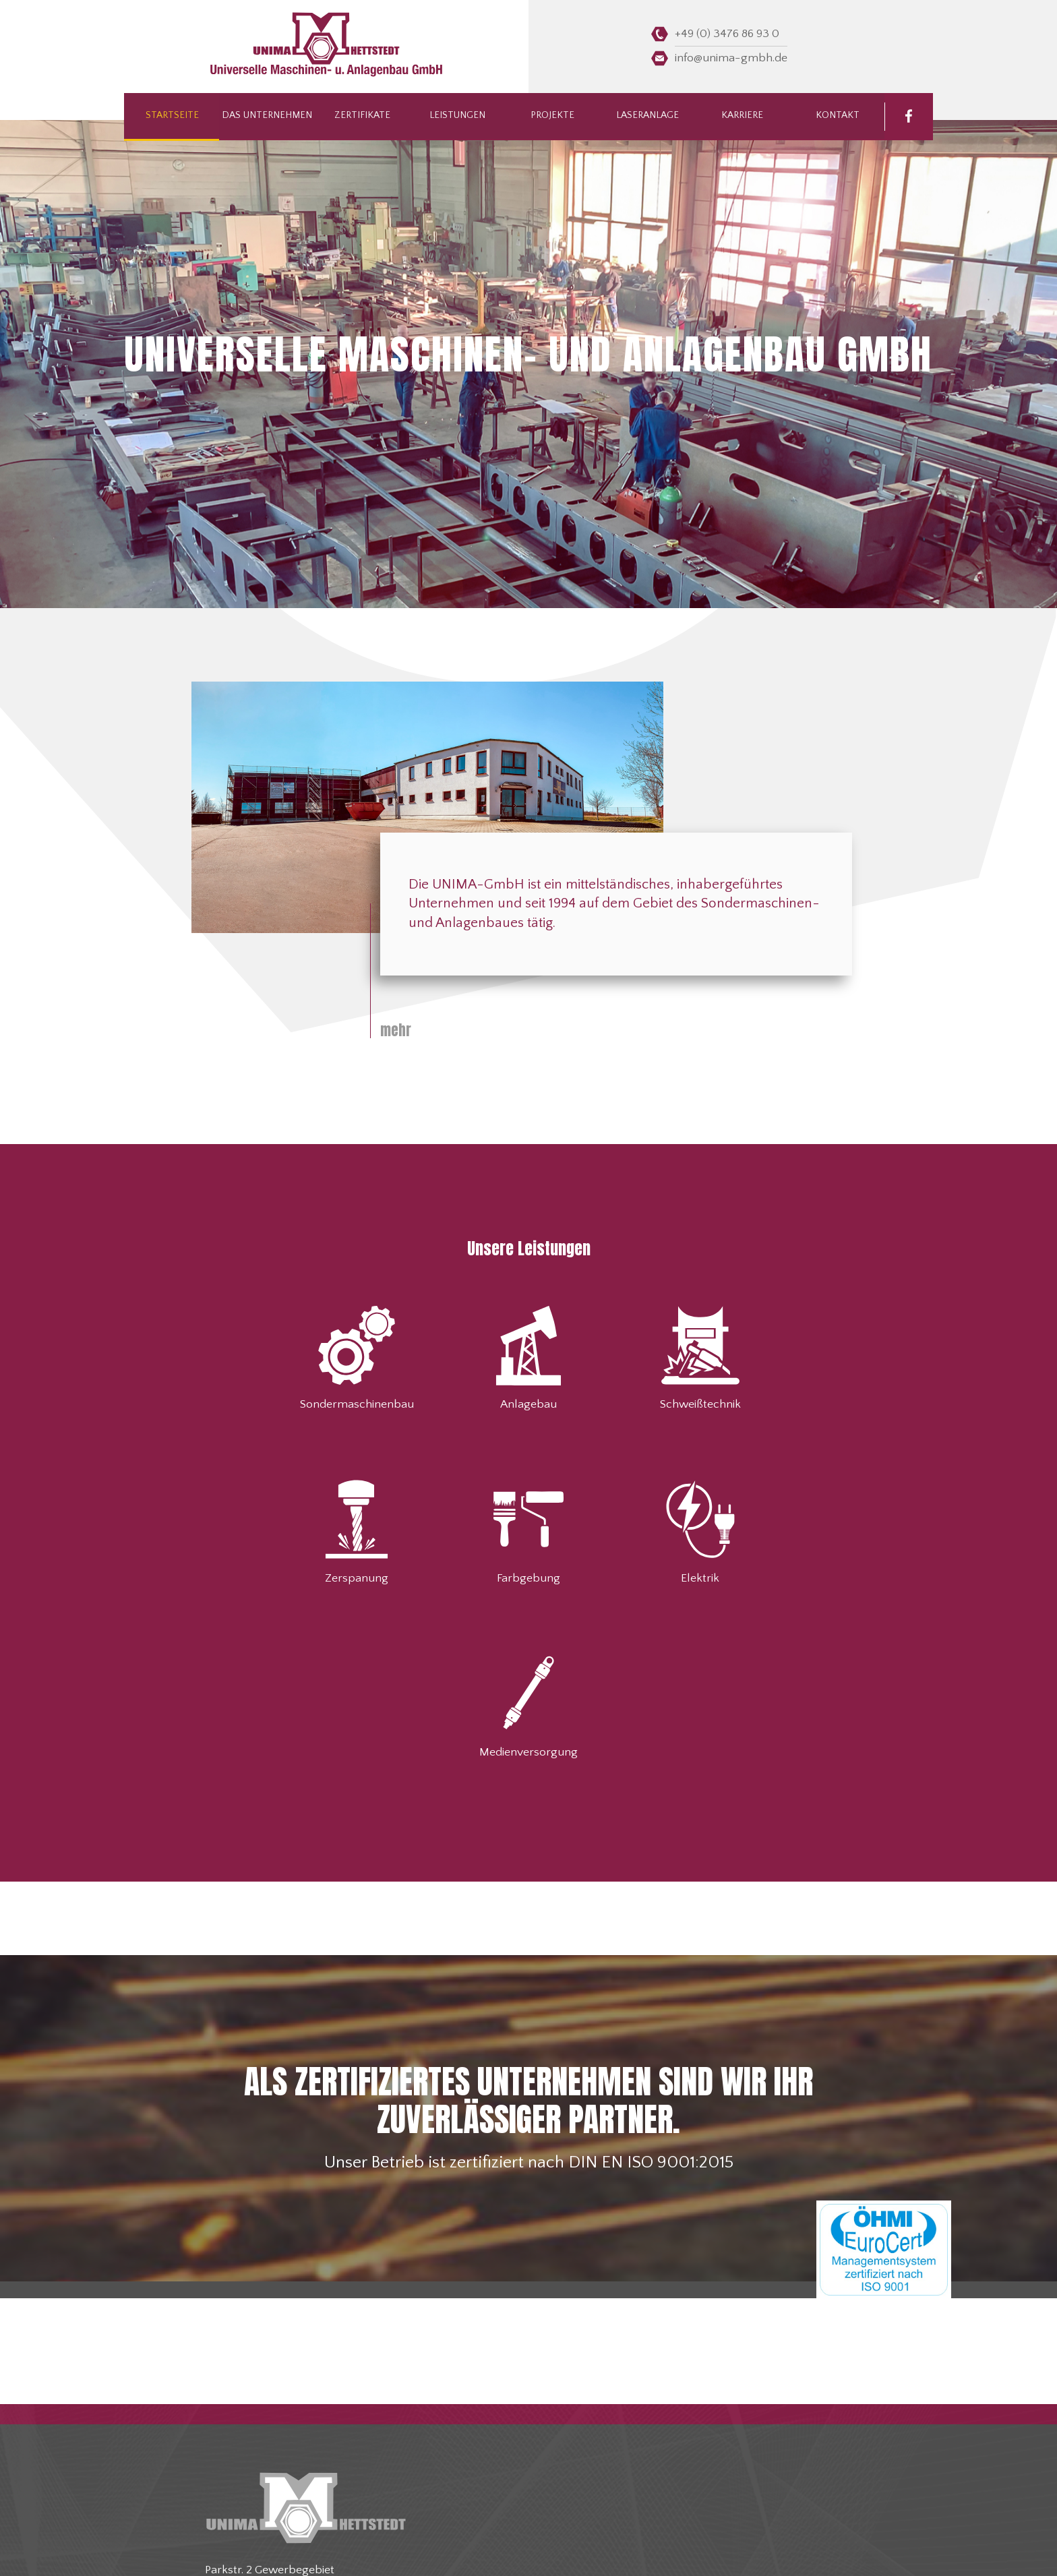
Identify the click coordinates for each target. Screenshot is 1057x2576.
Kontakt (837, 116)
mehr (395, 1030)
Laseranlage (646, 116)
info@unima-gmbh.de (731, 58)
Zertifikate (362, 116)
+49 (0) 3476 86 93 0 (727, 33)
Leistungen (457, 116)
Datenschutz (655, 2552)
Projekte (552, 116)
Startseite (171, 116)
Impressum (606, 2552)
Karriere (742, 116)
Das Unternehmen (267, 116)
